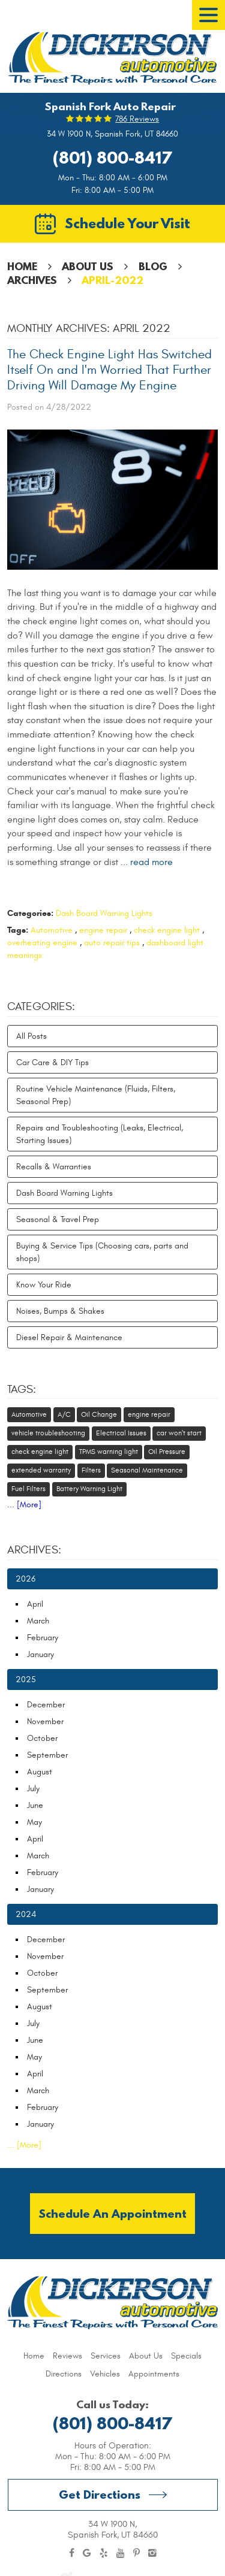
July (33, 1788)
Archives (32, 280)
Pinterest (136, 2553)
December (46, 1705)
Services (106, 2356)
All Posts (31, 1036)
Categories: (41, 1006)
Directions (64, 2374)
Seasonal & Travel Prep (57, 1219)
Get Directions (99, 2494)
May (34, 1822)
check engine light (167, 930)
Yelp (104, 2553)
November (45, 1721)
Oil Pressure (166, 1451)
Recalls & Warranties (53, 1167)
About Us (87, 266)
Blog (153, 266)
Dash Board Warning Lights (104, 913)
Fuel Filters (28, 1488)
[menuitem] (33, 2355)
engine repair (103, 930)
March (38, 1621)
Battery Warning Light (89, 1488)
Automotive (52, 930)
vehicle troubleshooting (48, 1433)
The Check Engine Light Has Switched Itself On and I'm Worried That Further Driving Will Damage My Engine (109, 370)
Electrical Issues (121, 1433)
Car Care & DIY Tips (52, 1062)
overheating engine (42, 943)
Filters (91, 1470)
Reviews (67, 2356)
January (40, 1654)
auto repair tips (112, 943)
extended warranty (41, 1470)
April (35, 1604)
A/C (64, 1414)
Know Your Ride (43, 1285)
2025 (26, 1679)
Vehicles (105, 2374)
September (47, 1755)
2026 (25, 1579)
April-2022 (112, 280)
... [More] (24, 1504)
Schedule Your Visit (127, 222)
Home (22, 266)
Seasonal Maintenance (147, 1470)
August (39, 1772)
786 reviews (137, 119)
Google (87, 2553)
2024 (26, 1914)
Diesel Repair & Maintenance (69, 1337)
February (42, 1637)
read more (151, 862)
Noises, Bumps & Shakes (60, 1311)
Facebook (71, 2553)
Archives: (34, 1549)
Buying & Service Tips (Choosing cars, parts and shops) (102, 1252)
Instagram (152, 2553)
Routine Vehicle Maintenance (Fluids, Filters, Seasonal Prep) (95, 1095)
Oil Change (99, 1414)
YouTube (120, 2553)
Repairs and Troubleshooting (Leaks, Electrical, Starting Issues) (99, 1134)
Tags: (21, 1389)
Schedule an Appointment (112, 2213)
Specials (186, 2356)
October (42, 1738)
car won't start (179, 1433)
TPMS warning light (108, 1451)
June (35, 1805)
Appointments (153, 2374)
